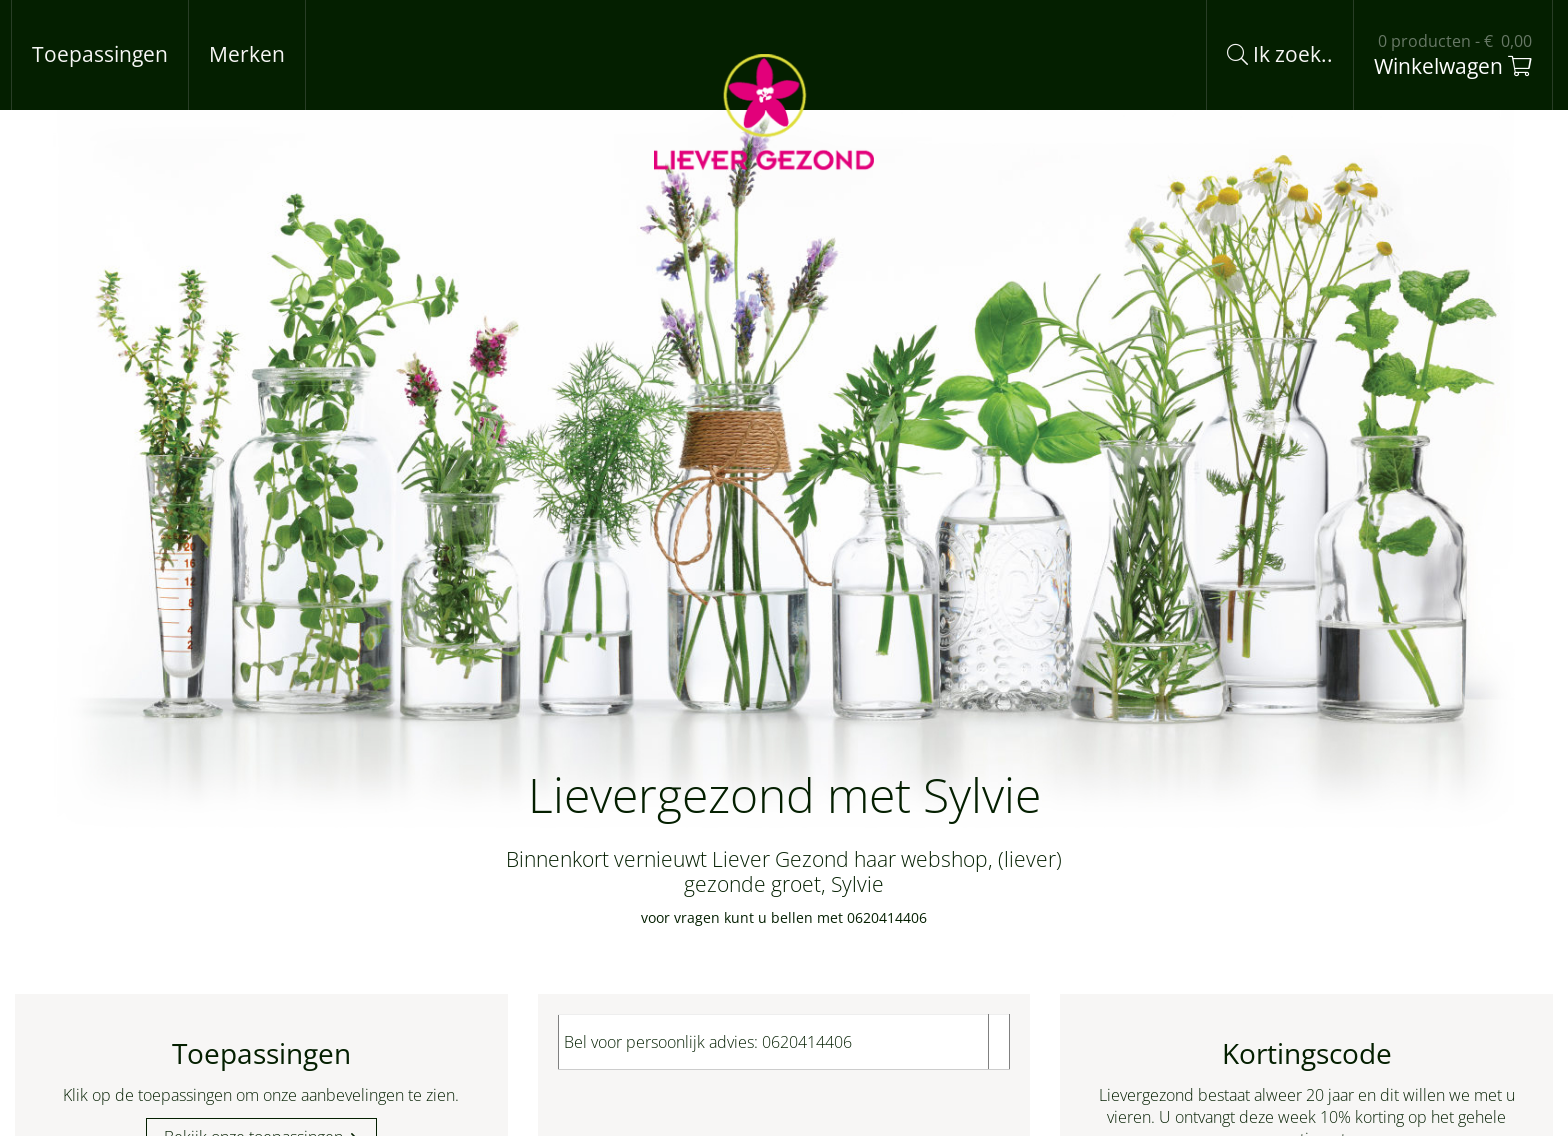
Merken (247, 54)
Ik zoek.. (1280, 54)
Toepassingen (100, 54)
